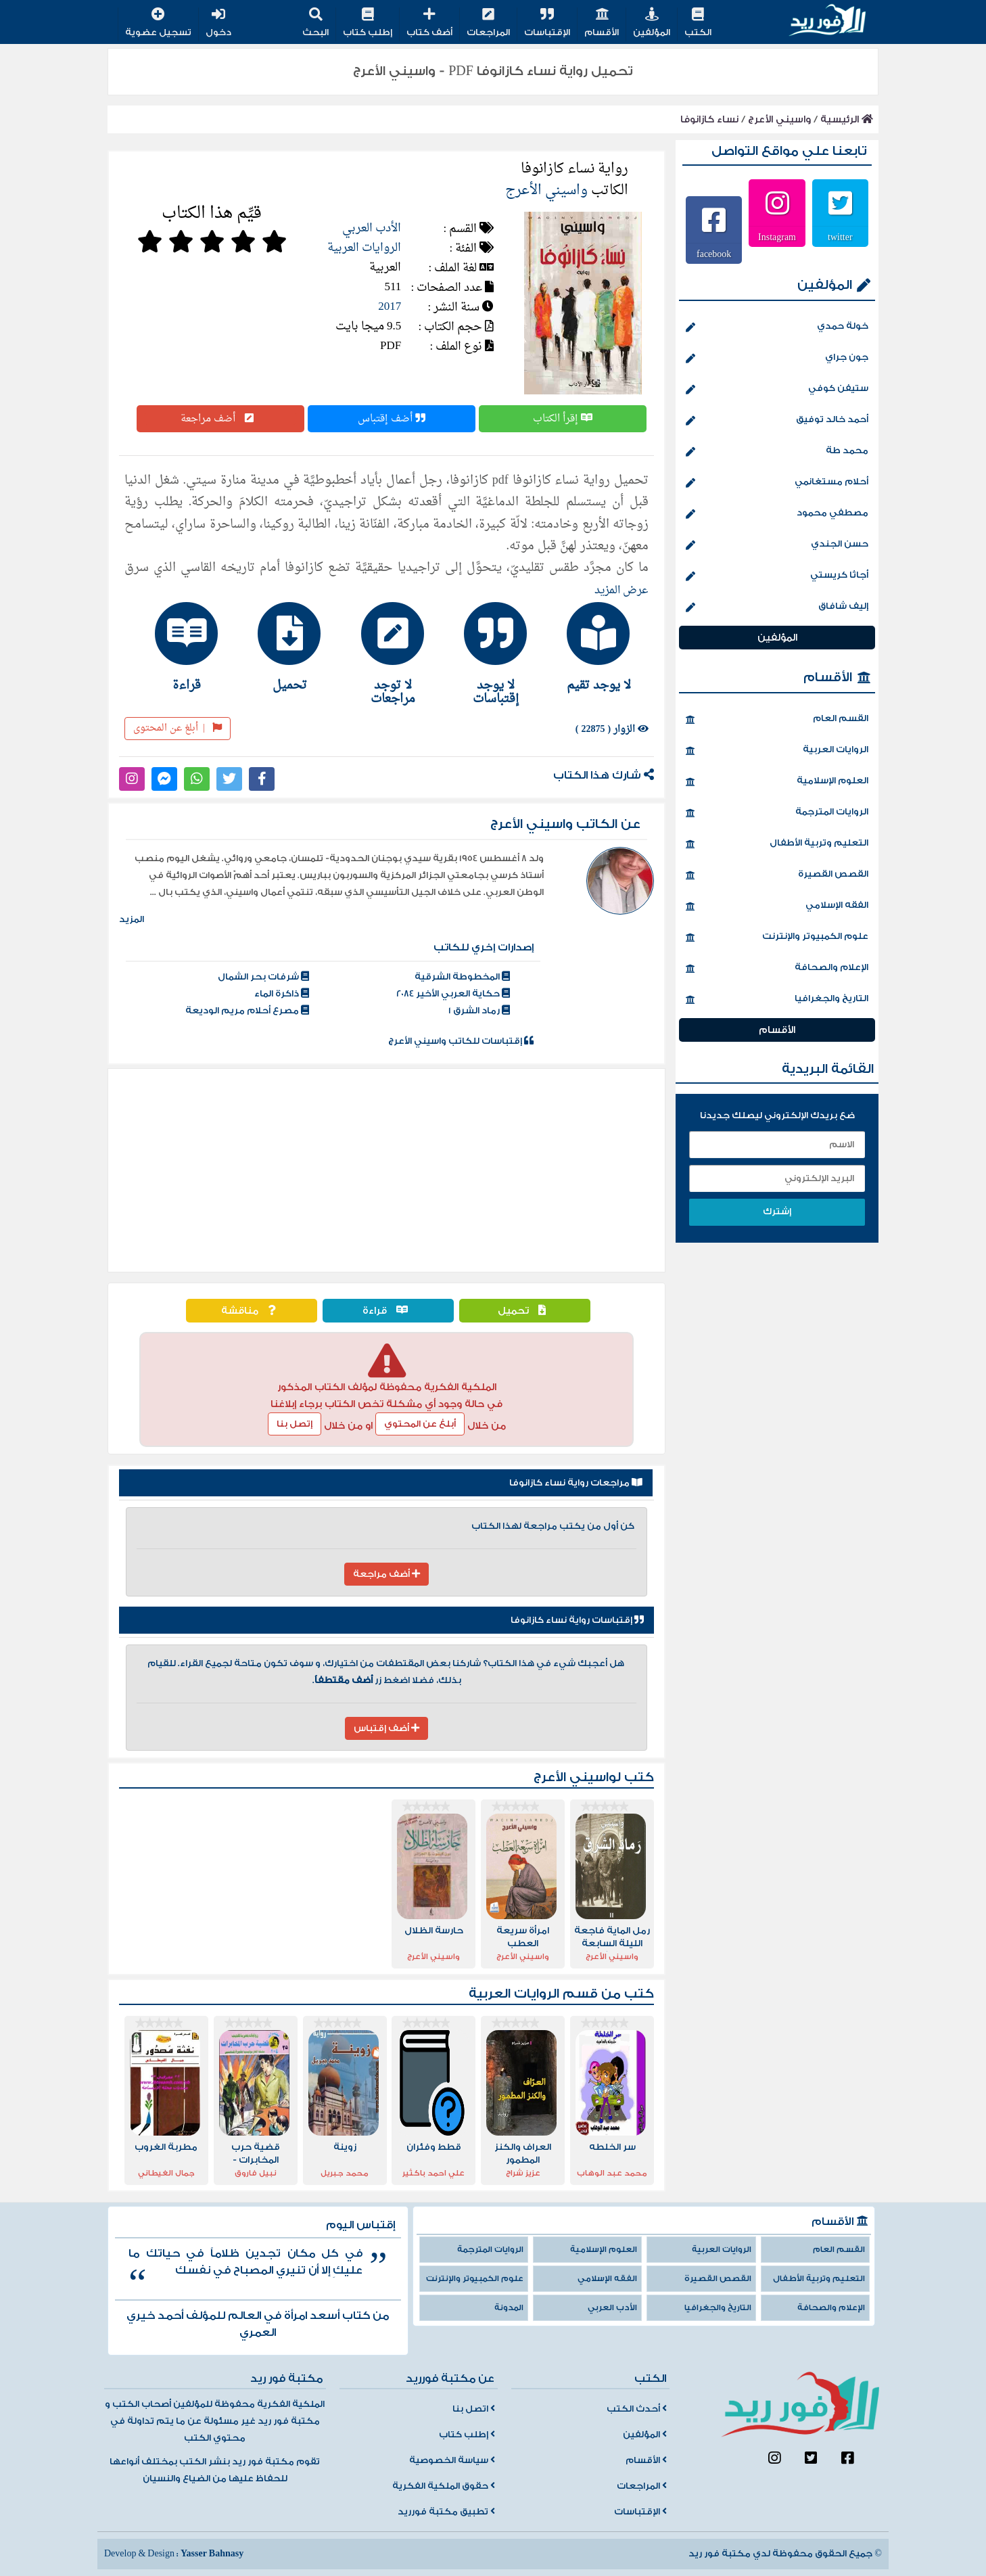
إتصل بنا (294, 1424)
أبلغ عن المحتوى (177, 728)
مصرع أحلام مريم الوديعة (247, 1010)
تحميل (525, 1311)
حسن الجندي (777, 545)
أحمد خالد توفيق (777, 420)
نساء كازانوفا (709, 119)
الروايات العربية (364, 248)
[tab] (592, 647)
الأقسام (601, 23)
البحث (315, 23)
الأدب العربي (371, 228)
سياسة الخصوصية (452, 2460)
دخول (218, 23)
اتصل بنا (473, 2409)
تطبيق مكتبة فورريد (446, 2511)
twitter (840, 237)
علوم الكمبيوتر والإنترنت (777, 937)
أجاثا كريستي (777, 576)
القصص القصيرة (777, 875)
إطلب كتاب (367, 23)
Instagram (777, 237)
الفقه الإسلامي (777, 906)
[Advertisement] (386, 1170)
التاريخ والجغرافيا (777, 999)
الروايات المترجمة (777, 813)
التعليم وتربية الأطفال (777, 844)
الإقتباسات (547, 23)
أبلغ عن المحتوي (420, 1424)
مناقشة (251, 1311)
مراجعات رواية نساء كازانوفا (575, 1483)
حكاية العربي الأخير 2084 (453, 994)
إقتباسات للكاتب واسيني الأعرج (461, 1041)
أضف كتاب (429, 23)
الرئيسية (846, 119)
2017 (389, 307)
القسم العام (777, 719)
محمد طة (777, 451)
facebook (714, 253)
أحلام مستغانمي (777, 483)
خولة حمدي (777, 327)
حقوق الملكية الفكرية (443, 2486)
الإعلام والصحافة (777, 968)
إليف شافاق (777, 607)
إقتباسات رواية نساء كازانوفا (577, 1620)
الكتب (697, 23)
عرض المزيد (621, 590)
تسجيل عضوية (158, 23)
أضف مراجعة (220, 419)
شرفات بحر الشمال (263, 977)
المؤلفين (651, 23)
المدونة (508, 2307)
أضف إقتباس (391, 419)
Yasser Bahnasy (212, 2553)
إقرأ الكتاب (562, 419)
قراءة (388, 1311)
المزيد (131, 919)
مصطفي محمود (777, 514)
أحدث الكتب (637, 2409)
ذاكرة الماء (281, 994)
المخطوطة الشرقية (462, 977)
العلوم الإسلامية (777, 782)
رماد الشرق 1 (479, 1010)
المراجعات (488, 23)
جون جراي (777, 358)
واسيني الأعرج (779, 119)
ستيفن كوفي (777, 389)
